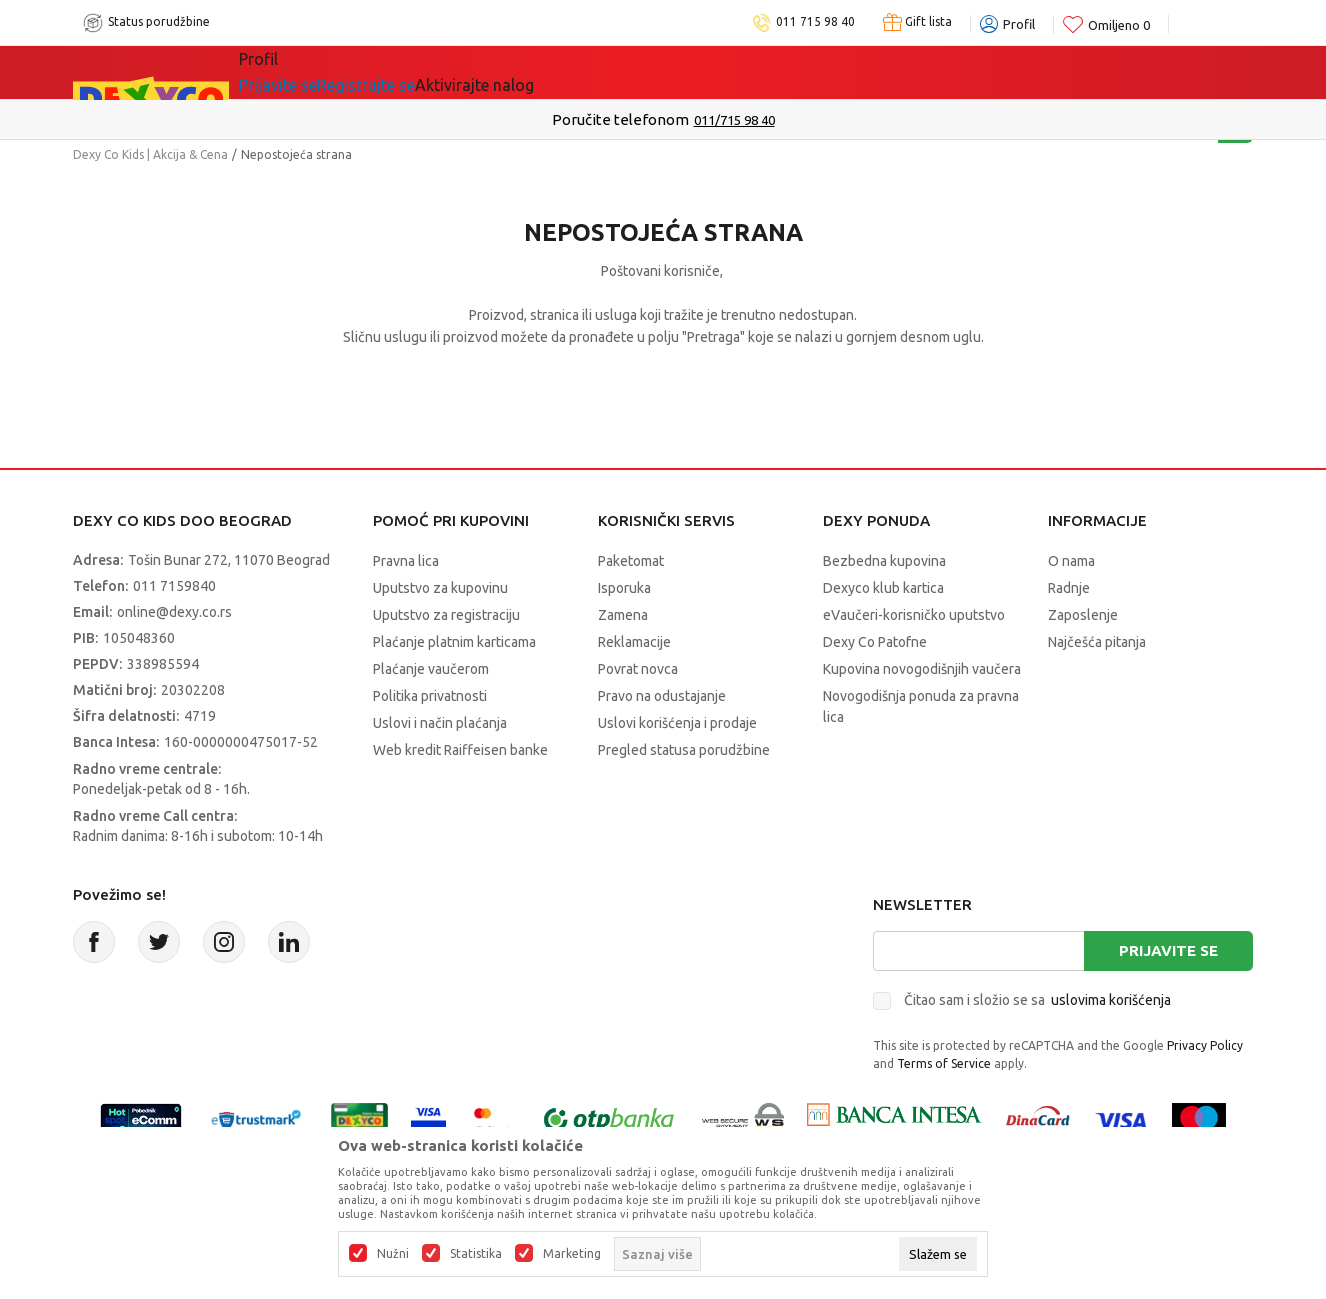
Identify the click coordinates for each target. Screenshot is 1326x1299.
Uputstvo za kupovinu (440, 588)
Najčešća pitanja (1097, 642)
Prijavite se (1168, 950)
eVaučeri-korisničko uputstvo (914, 615)
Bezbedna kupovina (884, 561)
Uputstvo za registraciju (446, 615)
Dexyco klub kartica (883, 588)
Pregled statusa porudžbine (684, 750)
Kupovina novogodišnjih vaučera (922, 669)
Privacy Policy (1205, 1045)
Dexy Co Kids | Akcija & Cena (150, 154)
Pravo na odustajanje (662, 696)
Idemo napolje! (527, 72)
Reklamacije (634, 642)
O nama (1071, 561)
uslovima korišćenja (1111, 1000)
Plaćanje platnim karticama (454, 642)
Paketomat (631, 561)
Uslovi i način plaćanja (440, 723)
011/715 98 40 (734, 120)
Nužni (393, 1254)
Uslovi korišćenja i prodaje (677, 723)
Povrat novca (638, 669)
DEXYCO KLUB (676, 72)
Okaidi (791, 72)
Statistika (476, 1254)
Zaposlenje (1083, 615)
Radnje (1069, 588)
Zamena (623, 615)
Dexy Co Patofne (875, 642)
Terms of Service (944, 1063)
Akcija (412, 72)
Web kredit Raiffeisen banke (460, 750)
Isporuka (624, 588)
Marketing (572, 1254)
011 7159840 (174, 586)
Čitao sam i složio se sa (1037, 1000)
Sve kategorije (307, 72)
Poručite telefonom (620, 119)
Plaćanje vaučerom (431, 669)
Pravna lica (406, 561)
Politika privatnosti (430, 696)
